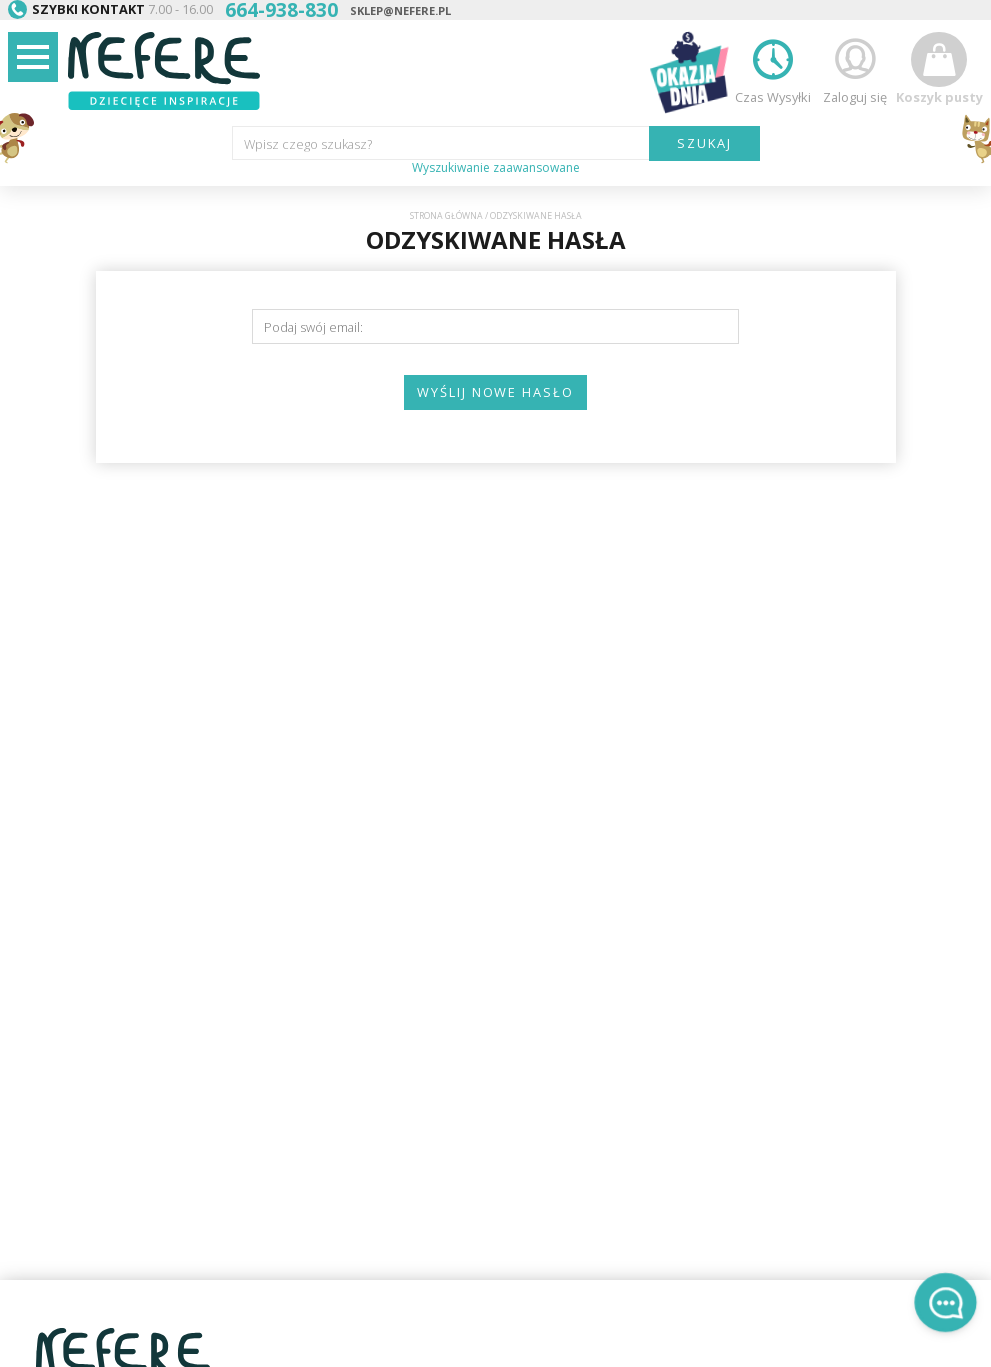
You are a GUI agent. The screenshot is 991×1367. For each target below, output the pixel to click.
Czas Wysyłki (773, 68)
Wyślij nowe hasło (495, 392)
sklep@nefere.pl (400, 10)
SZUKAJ (704, 143)
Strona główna (446, 216)
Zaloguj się (855, 68)
